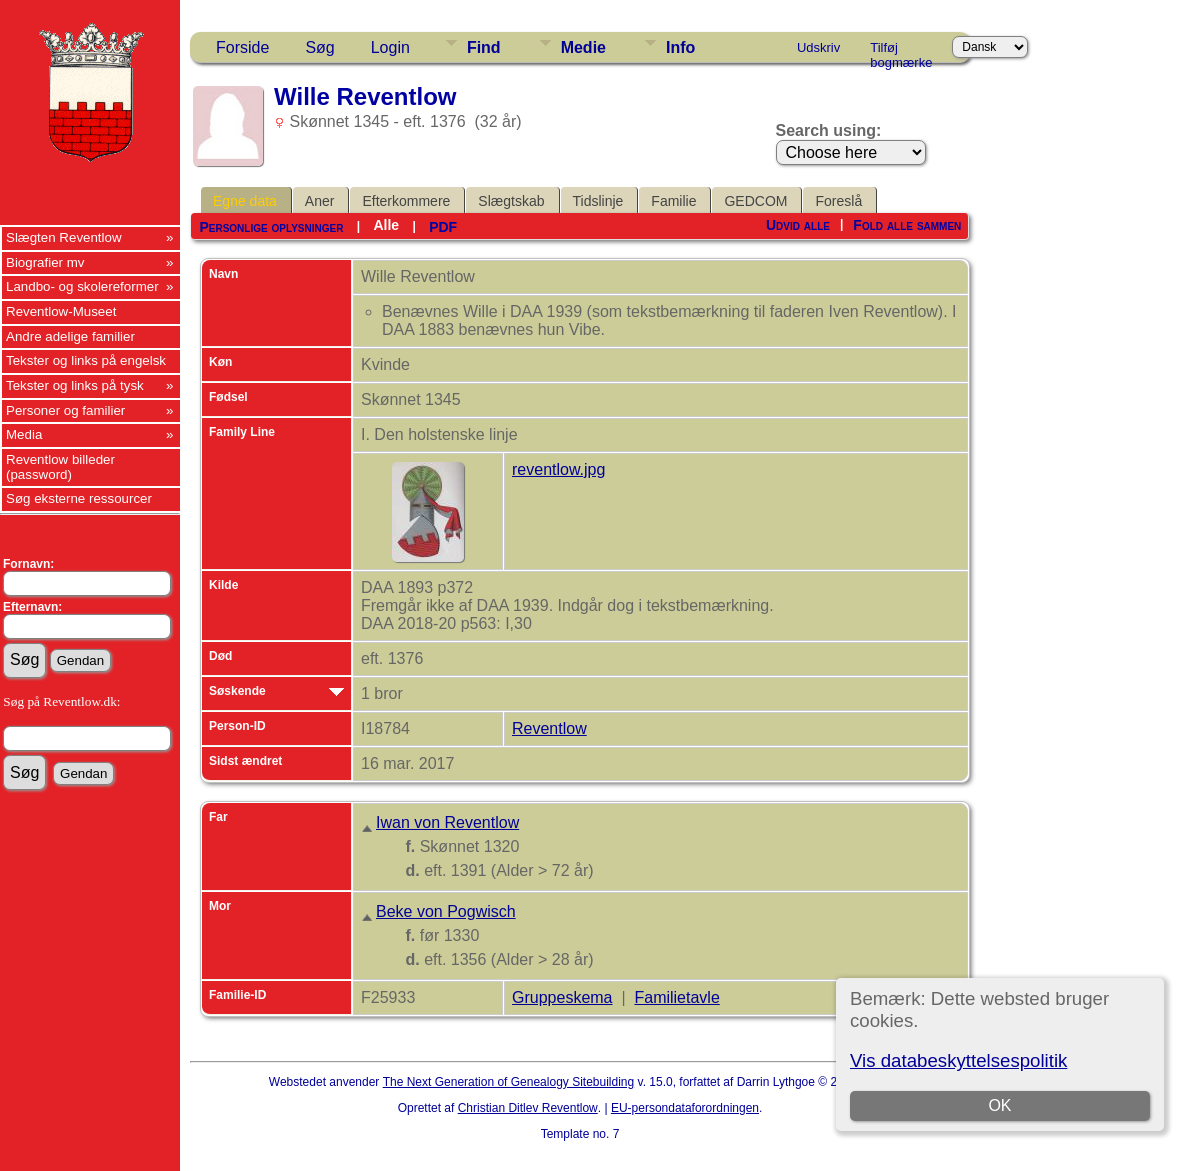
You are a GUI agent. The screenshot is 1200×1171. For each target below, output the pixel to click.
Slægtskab (511, 201)
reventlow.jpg (558, 469)
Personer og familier (65, 410)
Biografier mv (45, 262)
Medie (583, 47)
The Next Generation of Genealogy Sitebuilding (509, 1082)
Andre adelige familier (70, 336)
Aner (320, 201)
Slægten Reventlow (64, 237)
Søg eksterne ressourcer (79, 498)
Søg (319, 47)
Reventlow (549, 728)
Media (24, 434)
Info (680, 47)
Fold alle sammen (907, 225)
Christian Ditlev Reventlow (528, 1108)
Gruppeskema (562, 997)
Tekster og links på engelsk (86, 360)
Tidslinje (598, 201)
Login (390, 47)
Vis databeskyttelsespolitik (958, 1060)
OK (999, 1105)
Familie (673, 201)
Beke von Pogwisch (446, 911)
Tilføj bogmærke (901, 51)
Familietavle (676, 997)
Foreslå (838, 201)
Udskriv (818, 47)
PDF (443, 227)
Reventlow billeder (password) (60, 467)
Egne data (245, 201)
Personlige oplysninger (271, 227)
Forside (242, 47)
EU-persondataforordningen (685, 1108)
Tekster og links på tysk (75, 385)
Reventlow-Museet (61, 311)
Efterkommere (406, 201)
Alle (386, 225)
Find (484, 47)
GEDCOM (755, 201)
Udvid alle (798, 225)
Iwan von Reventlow (447, 822)
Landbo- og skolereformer (82, 286)
